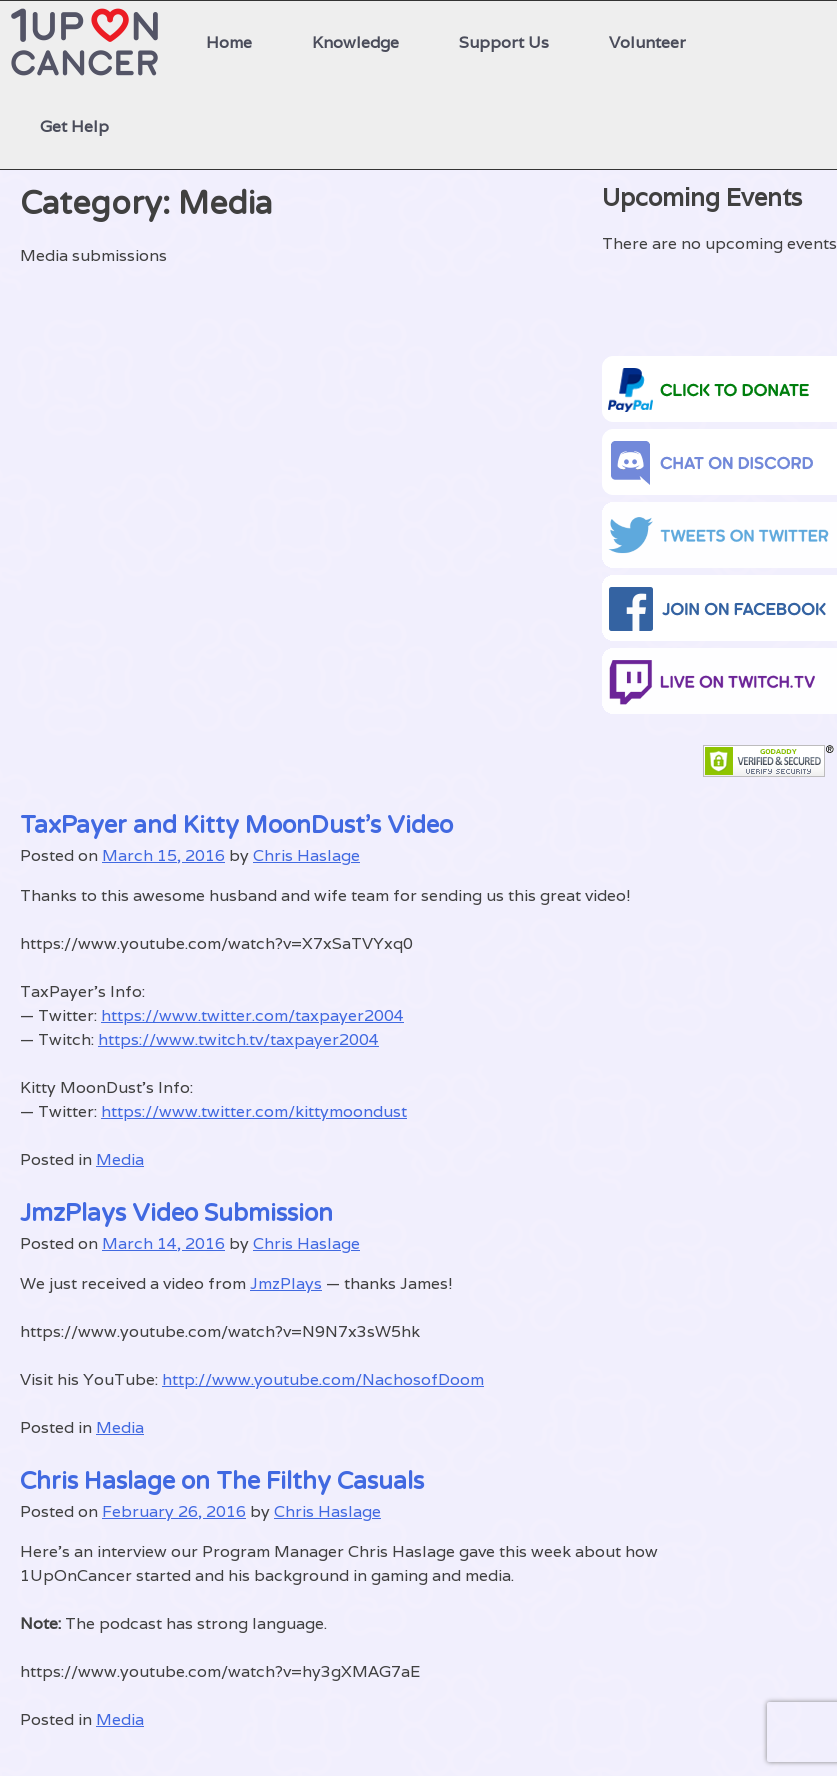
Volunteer (647, 42)
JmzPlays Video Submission (176, 1213)
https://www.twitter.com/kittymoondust (254, 1111)
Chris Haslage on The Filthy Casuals (222, 1481)
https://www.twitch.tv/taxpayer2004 (238, 1039)
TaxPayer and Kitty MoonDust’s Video (236, 825)
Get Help (74, 126)
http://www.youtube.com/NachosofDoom (323, 1379)
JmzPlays (286, 1283)
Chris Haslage (306, 855)
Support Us (504, 42)
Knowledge (355, 42)
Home (229, 42)
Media (120, 1159)
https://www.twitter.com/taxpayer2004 (252, 1015)
